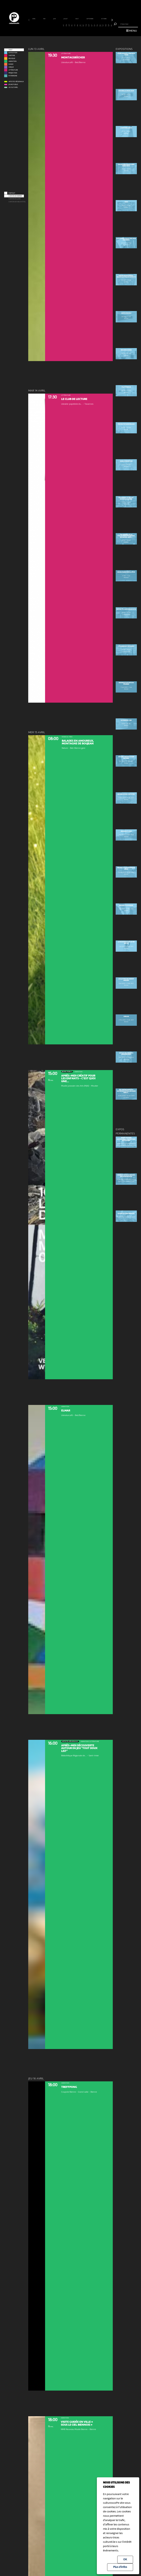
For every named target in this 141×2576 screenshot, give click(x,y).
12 (60, 25)
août (77, 19)
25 (97, 25)
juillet (66, 19)
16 (72, 25)
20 (83, 25)
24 (94, 25)
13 (63, 25)
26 (100, 25)
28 (105, 25)
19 (80, 25)
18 (77, 25)
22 (89, 25)
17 (74, 25)
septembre (90, 19)
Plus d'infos (120, 2567)
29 (108, 25)
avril (34, 19)
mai (44, 19)
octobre (104, 19)
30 (111, 25)
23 (91, 25)
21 (86, 25)
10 (55, 25)
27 (103, 25)
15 (69, 25)
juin (54, 19)
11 (57, 25)
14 (66, 25)
